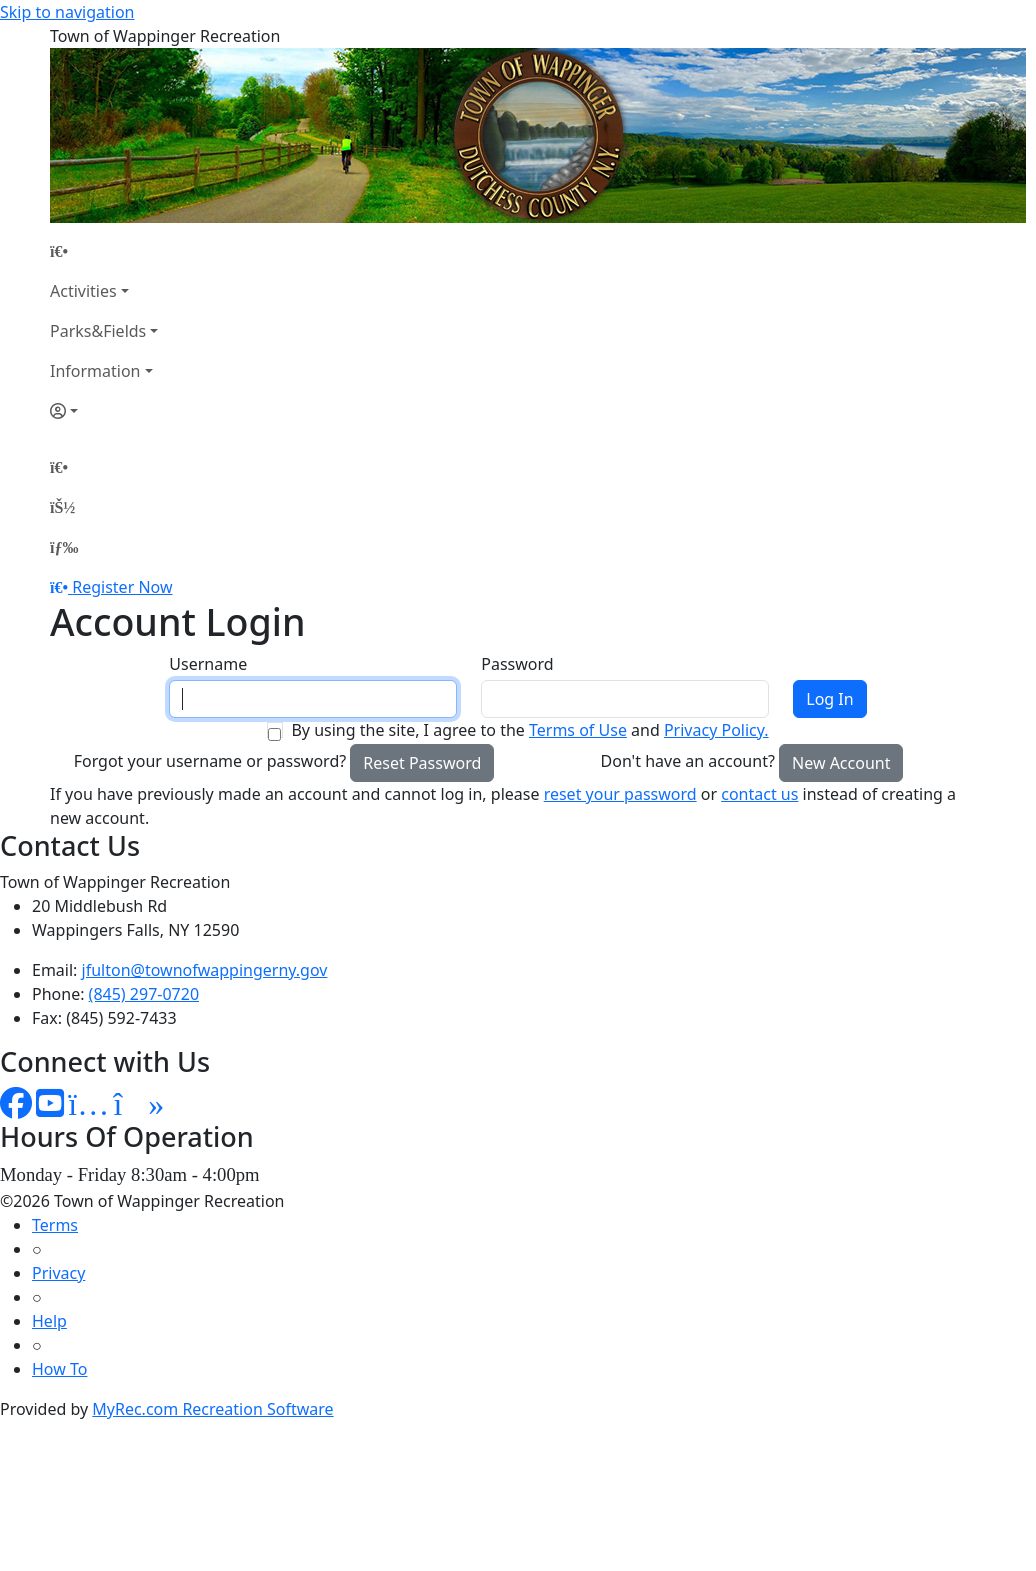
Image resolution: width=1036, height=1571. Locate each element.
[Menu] (64, 547)
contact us (759, 794)
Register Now (122, 587)
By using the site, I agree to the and (529, 730)
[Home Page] (104, 251)
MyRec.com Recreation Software (212, 1409)
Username (208, 664)
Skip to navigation (67, 12)
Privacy (58, 1273)
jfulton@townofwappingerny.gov (205, 970)
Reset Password (422, 763)
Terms (55, 1225)
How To (59, 1369)
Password (517, 664)
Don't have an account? (688, 761)
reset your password (620, 794)
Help (49, 1321)
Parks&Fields (98, 331)
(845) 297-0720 (144, 994)
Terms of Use (578, 730)
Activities (83, 291)
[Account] (104, 411)
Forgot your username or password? (210, 761)
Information (95, 371)
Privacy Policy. (716, 730)
